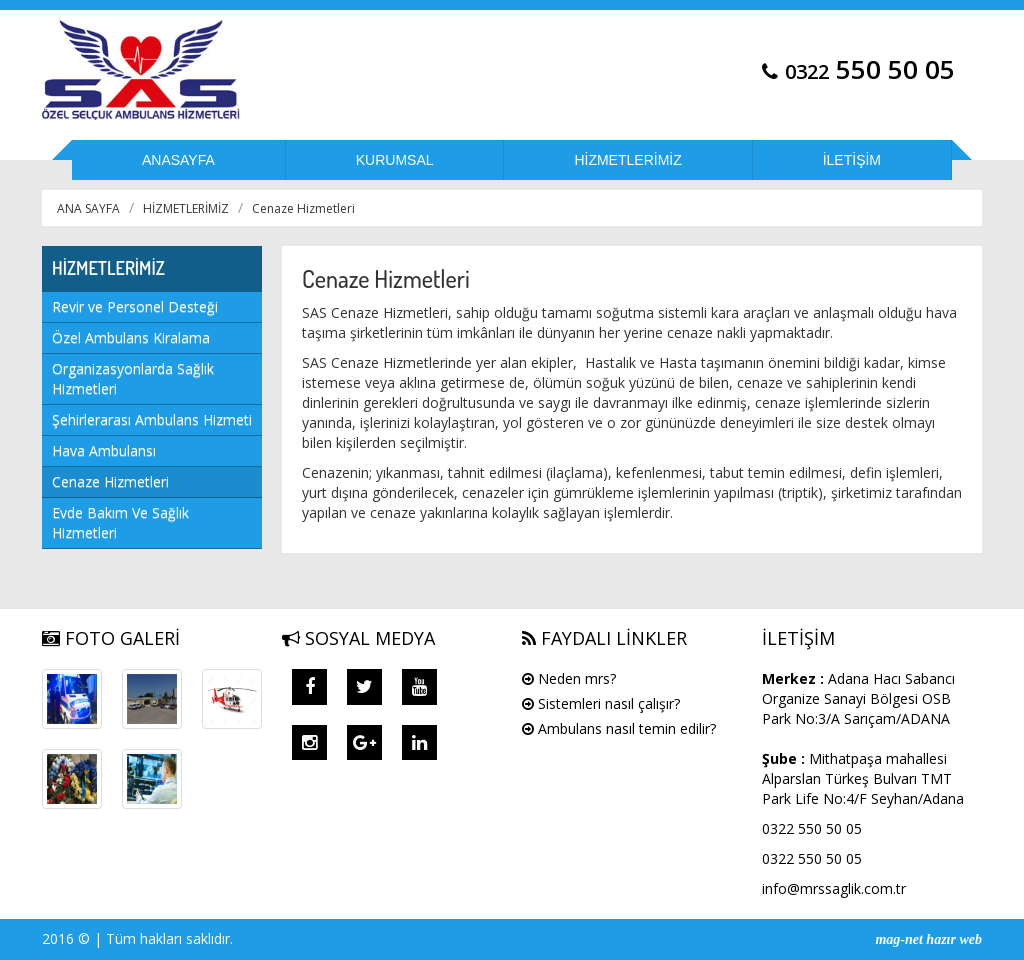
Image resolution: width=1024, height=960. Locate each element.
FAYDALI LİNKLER (604, 638)
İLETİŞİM (852, 160)
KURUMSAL (395, 160)
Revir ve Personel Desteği (135, 306)
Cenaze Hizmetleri (303, 208)
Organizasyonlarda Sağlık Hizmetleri (133, 378)
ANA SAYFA (88, 208)
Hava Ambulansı (104, 450)
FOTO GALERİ (111, 638)
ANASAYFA (178, 160)
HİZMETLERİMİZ (627, 160)
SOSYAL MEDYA (358, 638)
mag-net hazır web (928, 939)
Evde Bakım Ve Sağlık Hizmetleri (120, 522)
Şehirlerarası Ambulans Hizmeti (152, 419)
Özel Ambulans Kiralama (131, 337)
